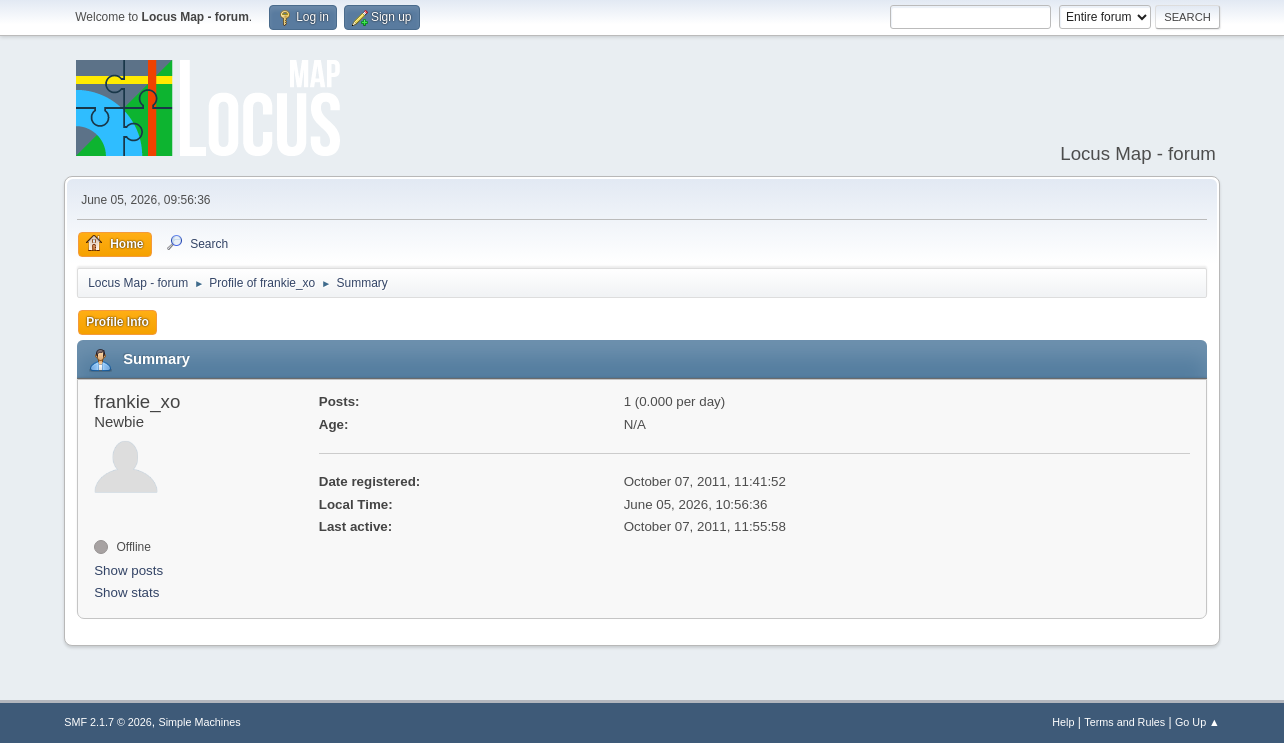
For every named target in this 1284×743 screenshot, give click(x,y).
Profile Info (117, 322)
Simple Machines (200, 722)
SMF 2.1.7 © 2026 (108, 722)
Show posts (128, 570)
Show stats (126, 592)
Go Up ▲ (1197, 722)
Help (1063, 722)
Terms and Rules (1124, 722)
